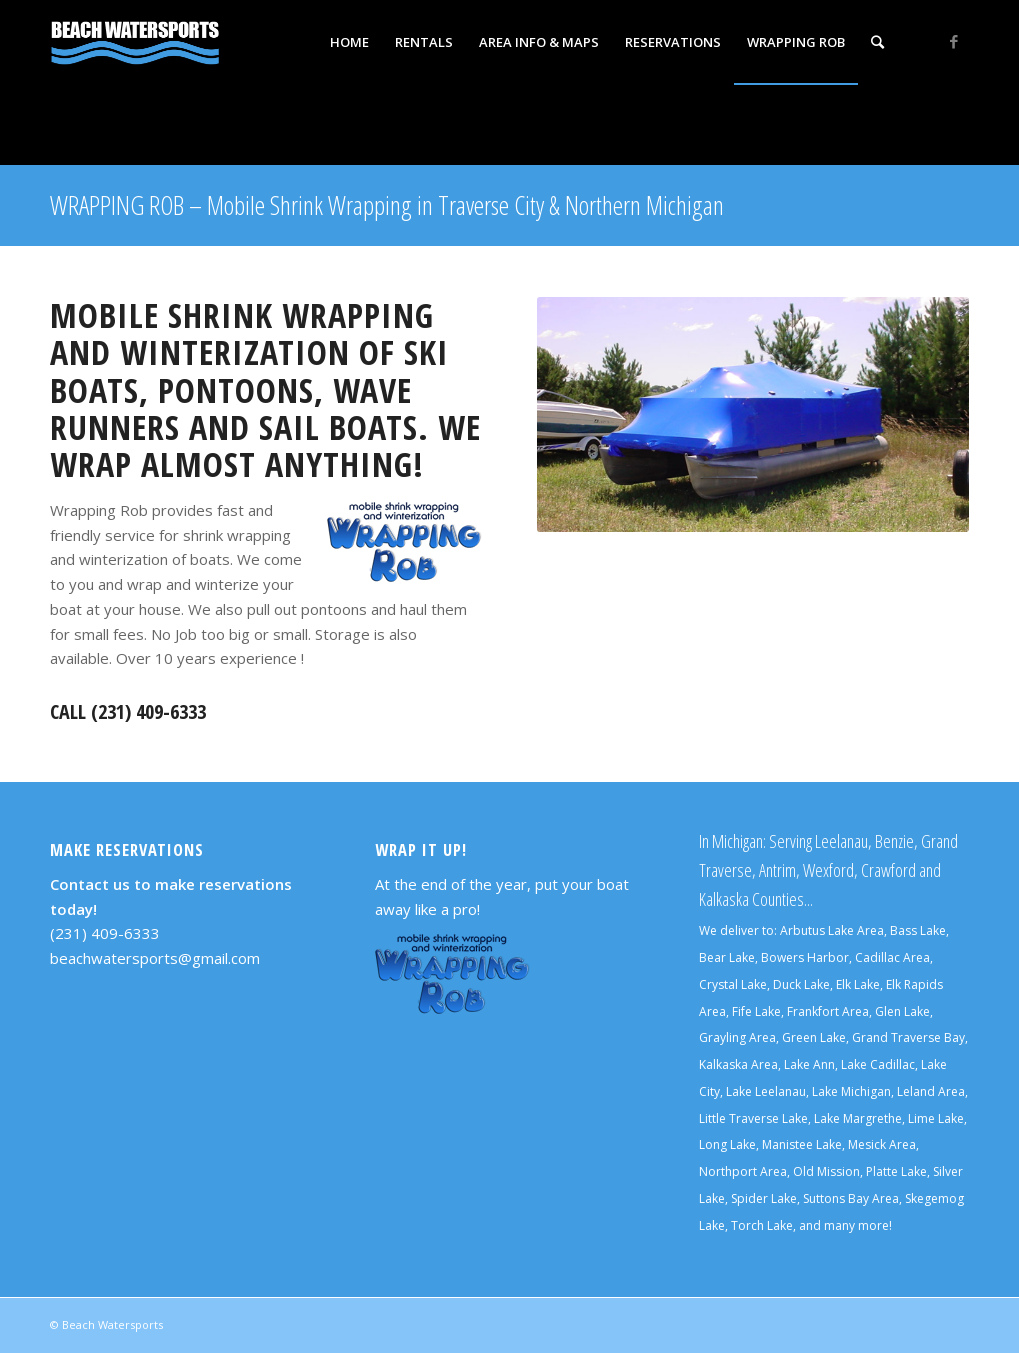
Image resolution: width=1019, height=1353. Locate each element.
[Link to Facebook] (954, 41)
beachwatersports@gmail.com (155, 958)
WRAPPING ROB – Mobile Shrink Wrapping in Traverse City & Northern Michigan (387, 205)
